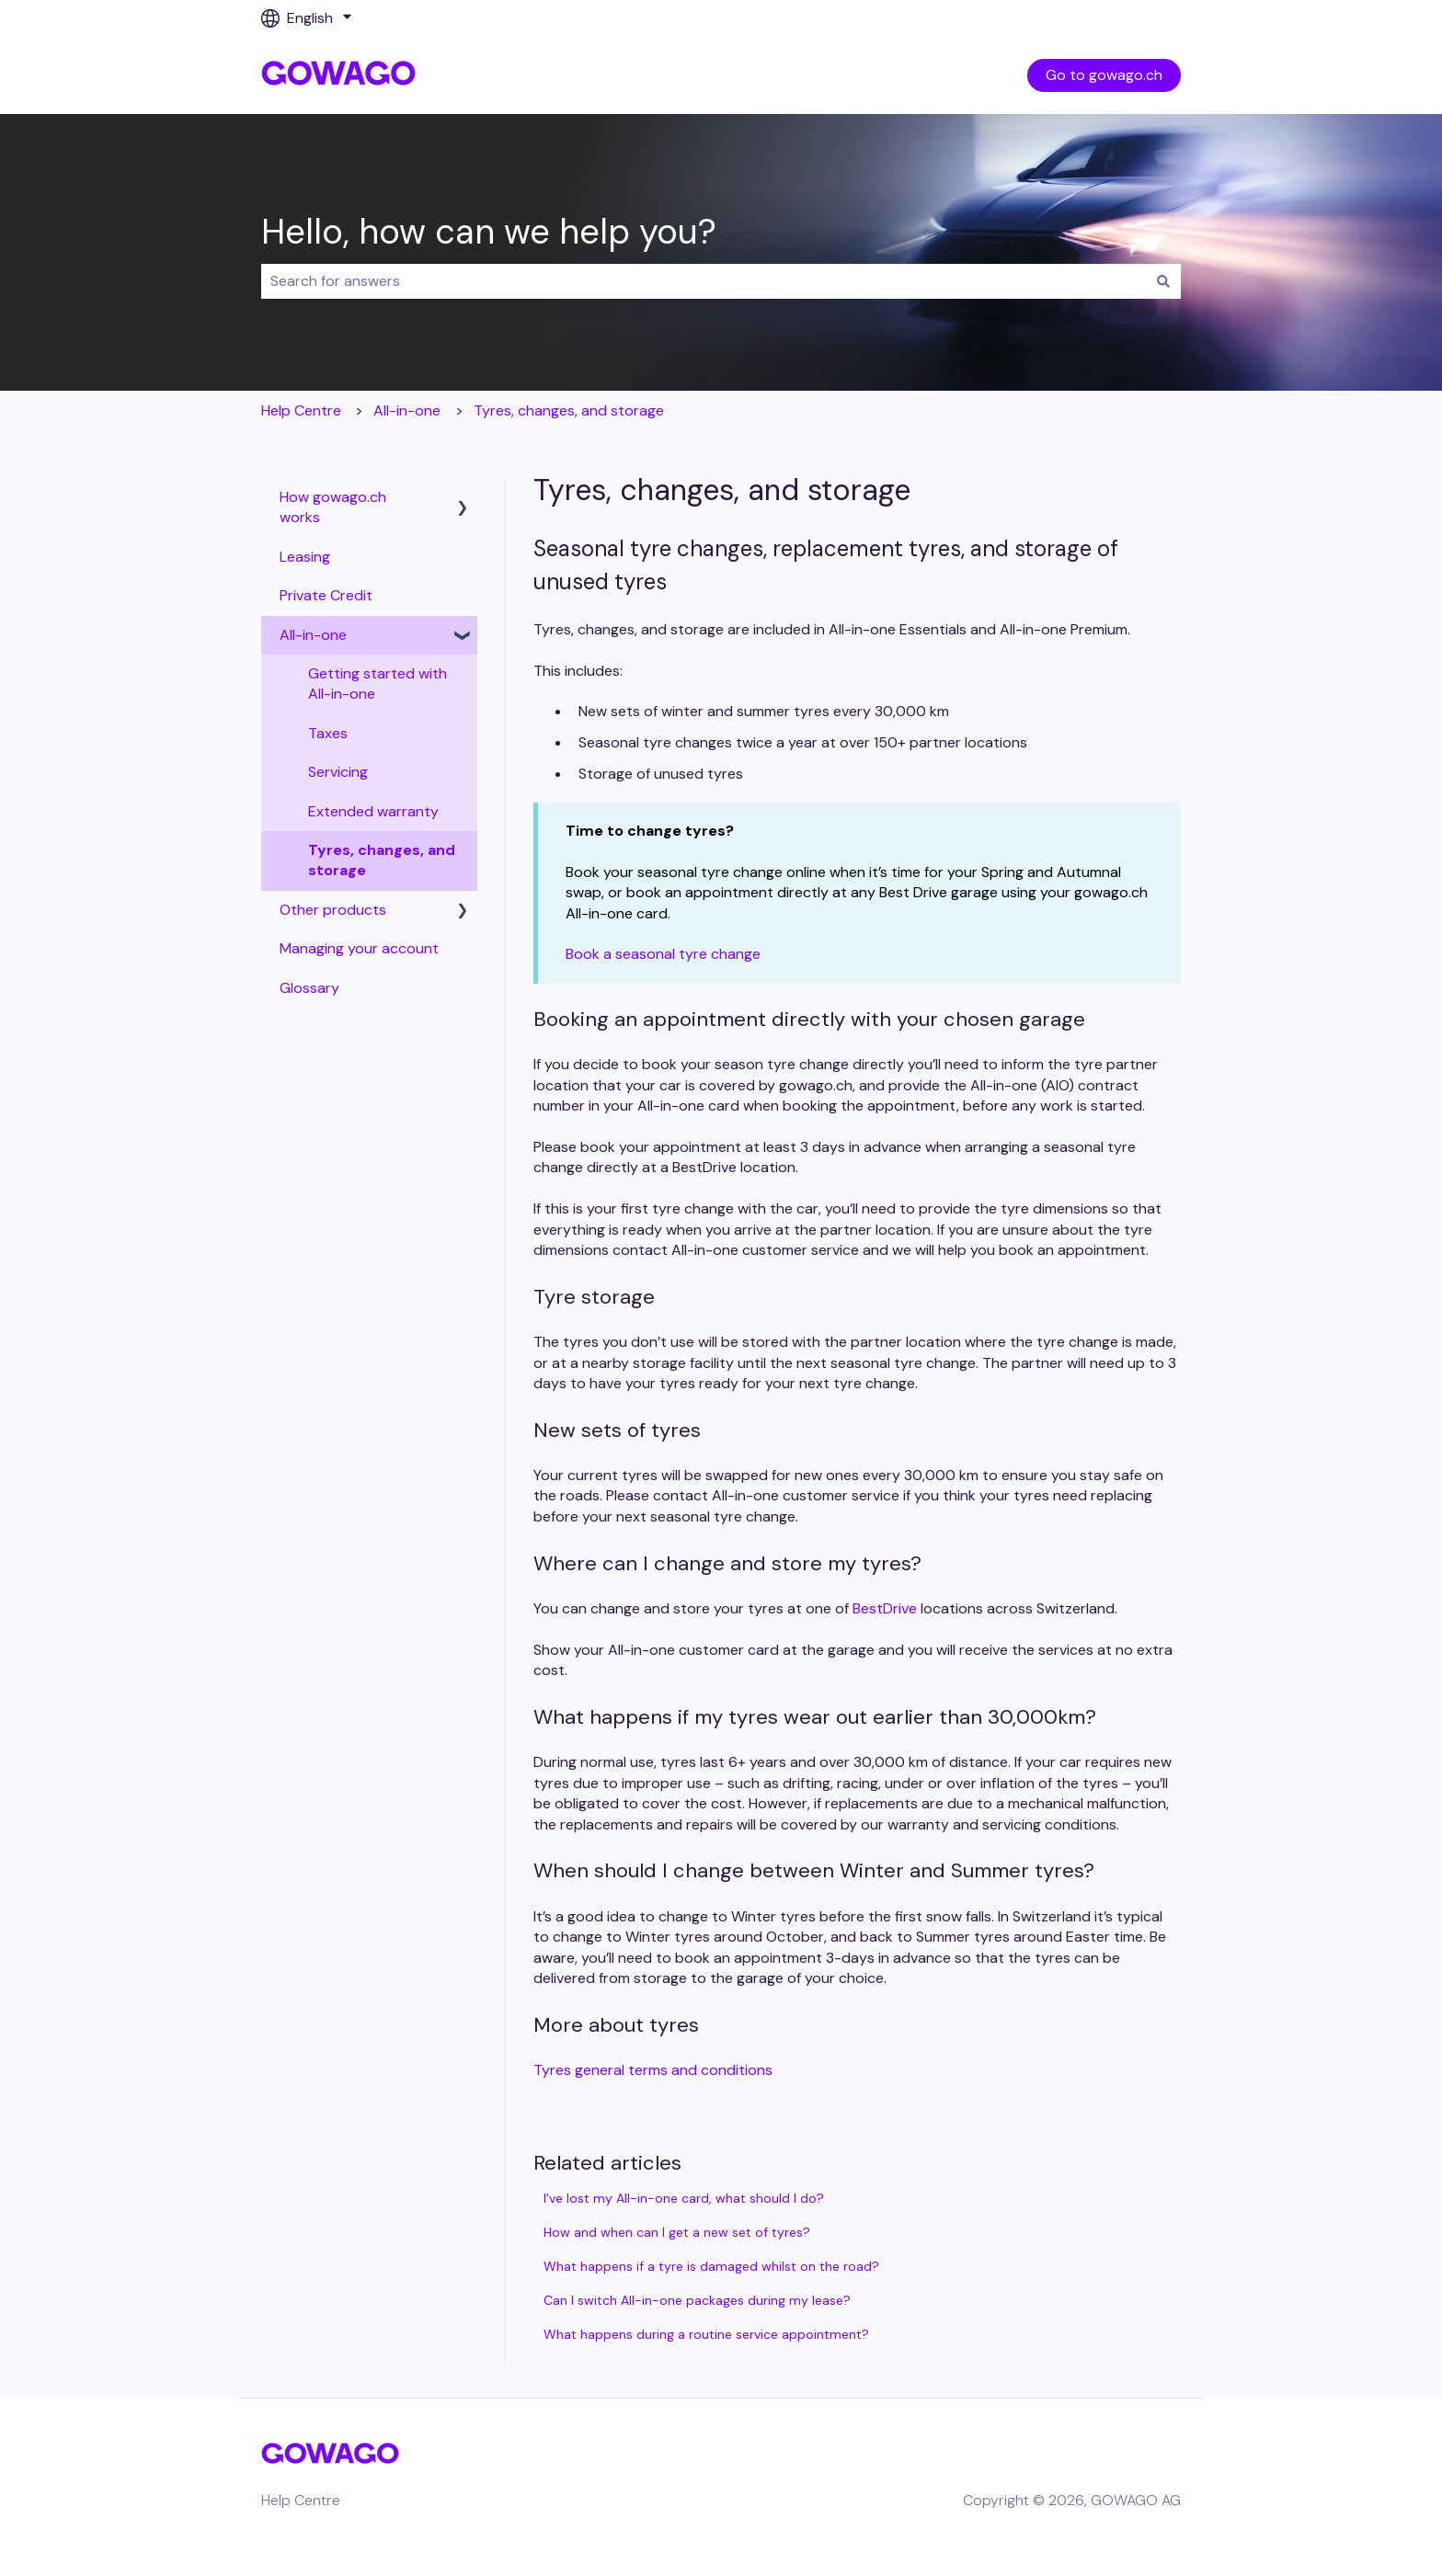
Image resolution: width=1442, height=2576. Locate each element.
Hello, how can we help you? (488, 232)
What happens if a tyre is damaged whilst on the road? (711, 2266)
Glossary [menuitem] (309, 987)
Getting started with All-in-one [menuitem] (377, 683)
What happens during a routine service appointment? (706, 2334)
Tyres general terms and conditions (652, 2070)
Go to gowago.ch (1104, 75)
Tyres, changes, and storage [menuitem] (381, 860)
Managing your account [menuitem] (359, 948)
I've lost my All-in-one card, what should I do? (684, 2198)
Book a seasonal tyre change (663, 953)
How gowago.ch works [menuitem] (333, 507)
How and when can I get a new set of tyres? (677, 2232)
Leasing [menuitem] (305, 556)
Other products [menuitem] (333, 909)
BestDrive (885, 1608)
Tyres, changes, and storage (569, 410)
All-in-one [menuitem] (313, 634)
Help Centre (301, 410)
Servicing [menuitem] (338, 771)
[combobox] (703, 281)
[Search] (1163, 281)
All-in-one (407, 410)
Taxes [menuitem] (328, 733)
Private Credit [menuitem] (326, 595)
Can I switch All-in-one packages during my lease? (697, 2300)
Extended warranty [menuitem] (373, 811)
